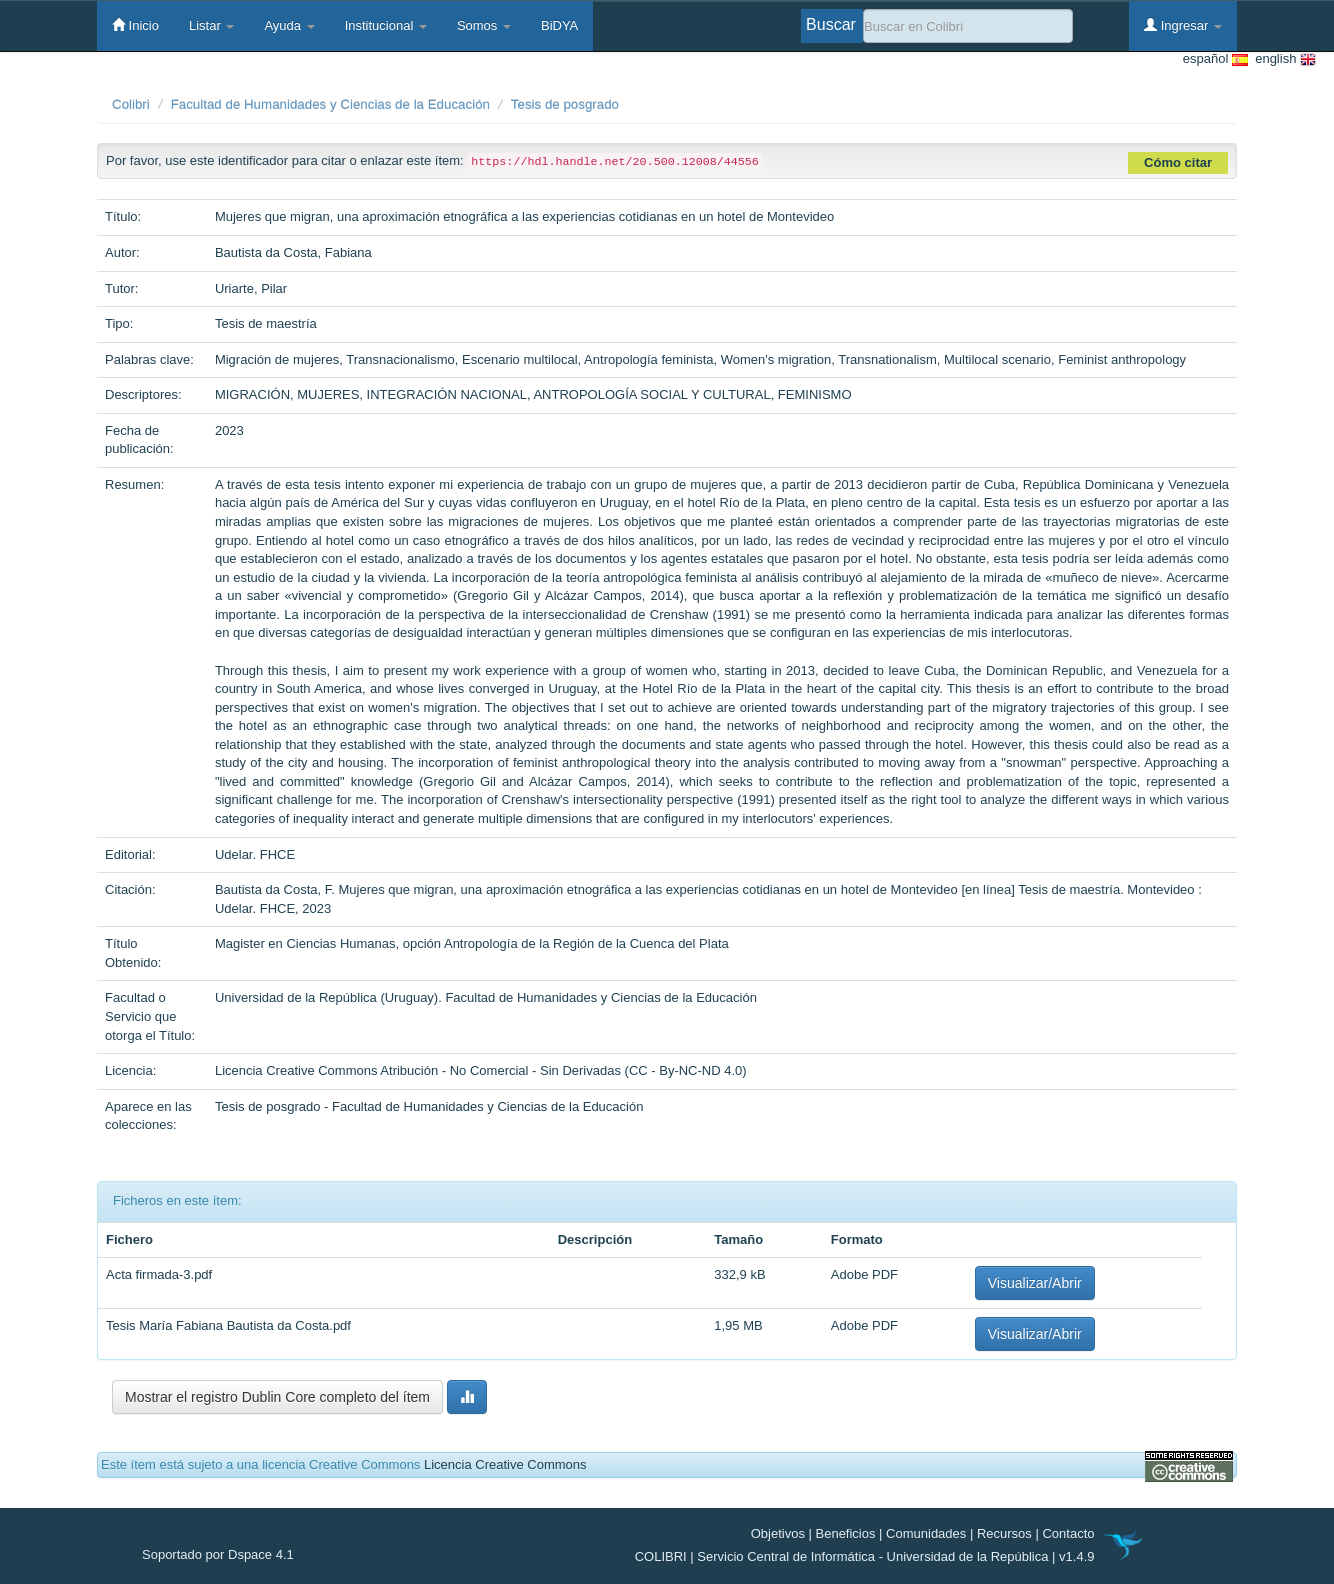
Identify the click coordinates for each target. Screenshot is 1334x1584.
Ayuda (289, 25)
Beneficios (846, 1533)
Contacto (1068, 1533)
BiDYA (559, 25)
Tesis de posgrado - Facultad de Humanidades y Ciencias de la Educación (429, 1106)
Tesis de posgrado (565, 104)
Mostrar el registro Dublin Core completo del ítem (277, 1397)
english (1282, 59)
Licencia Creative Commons (505, 1464)
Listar (211, 25)
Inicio (135, 25)
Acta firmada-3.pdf (159, 1274)
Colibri (131, 104)
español (1215, 59)
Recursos (1004, 1533)
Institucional (386, 25)
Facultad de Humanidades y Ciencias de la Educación (330, 104)
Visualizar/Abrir (1035, 1283)
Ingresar (1183, 25)
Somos (484, 25)
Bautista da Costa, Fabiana (293, 252)
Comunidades (926, 1533)
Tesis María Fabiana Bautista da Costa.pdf (228, 1325)
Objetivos (778, 1533)
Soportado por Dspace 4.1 (218, 1554)
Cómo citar (1178, 162)
